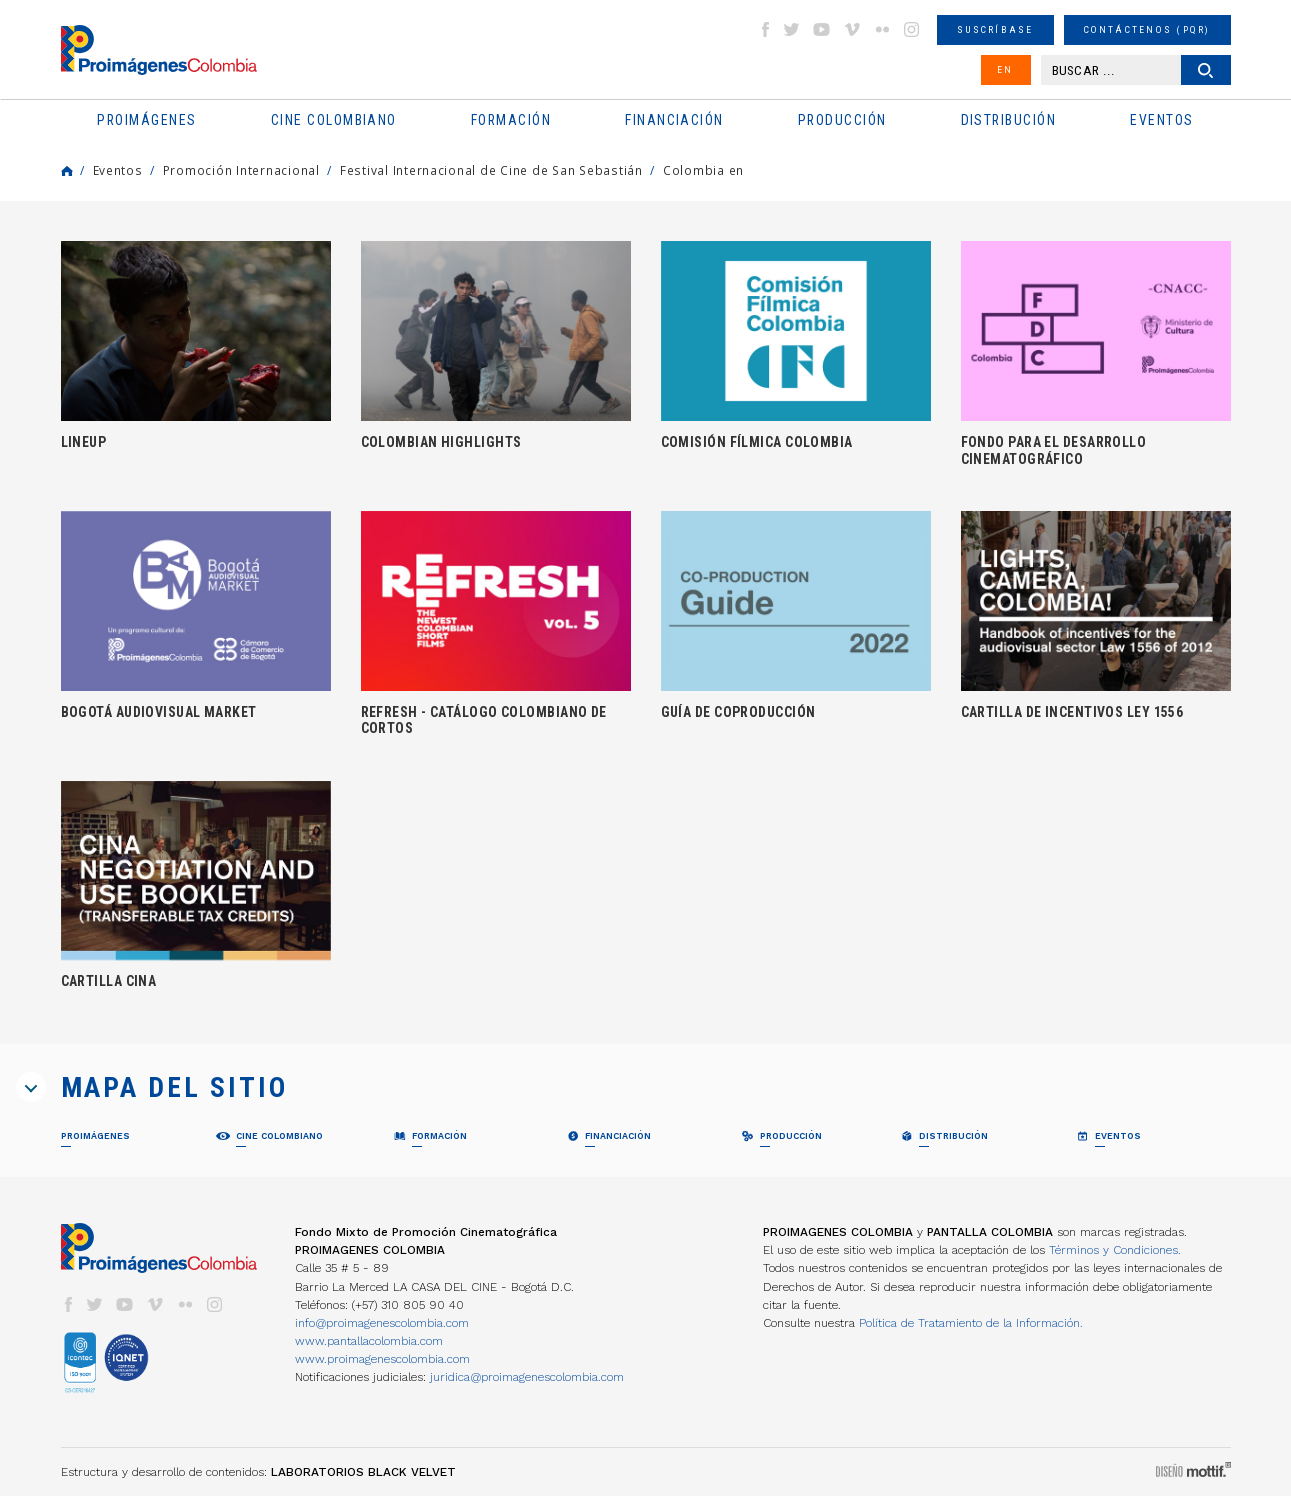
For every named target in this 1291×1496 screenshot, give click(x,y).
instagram (912, 29)
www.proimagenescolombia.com (382, 1359)
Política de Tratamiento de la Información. (971, 1323)
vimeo (852, 29)
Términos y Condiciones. (1115, 1250)
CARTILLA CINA (109, 981)
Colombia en (703, 170)
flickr (882, 29)
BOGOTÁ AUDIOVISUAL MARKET (159, 712)
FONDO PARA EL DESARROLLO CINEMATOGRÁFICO (1054, 450)
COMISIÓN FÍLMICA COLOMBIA (757, 442)
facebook (765, 29)
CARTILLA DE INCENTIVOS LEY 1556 (1072, 712)
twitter (792, 29)
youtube (822, 29)
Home (67, 171)
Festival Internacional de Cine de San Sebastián (491, 170)
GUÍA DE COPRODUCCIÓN (738, 712)
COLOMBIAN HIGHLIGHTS (441, 442)
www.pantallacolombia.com (369, 1341)
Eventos (118, 170)
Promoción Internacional (241, 170)
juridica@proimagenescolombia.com (527, 1377)
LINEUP (84, 442)
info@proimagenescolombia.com (382, 1323)
